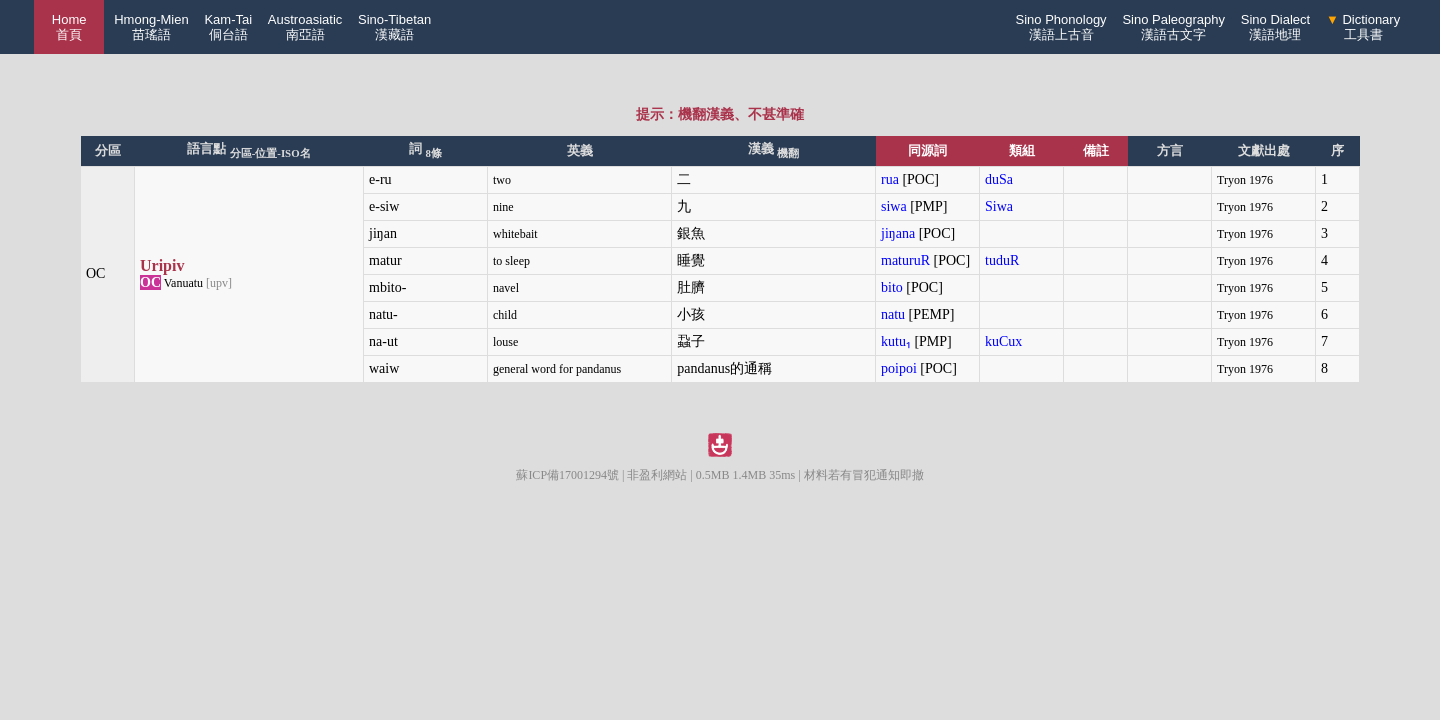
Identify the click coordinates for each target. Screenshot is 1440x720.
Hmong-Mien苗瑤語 (151, 27)
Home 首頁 (69, 27)
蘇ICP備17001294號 (567, 475)
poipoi (899, 368)
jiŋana (898, 233)
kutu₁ (896, 341)
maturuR (905, 260)
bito (892, 287)
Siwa (999, 206)
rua (890, 179)
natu (893, 314)
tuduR (1002, 260)
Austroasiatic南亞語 (305, 27)
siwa (894, 206)
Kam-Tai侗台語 (228, 27)
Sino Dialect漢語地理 (1275, 27)
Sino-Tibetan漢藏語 (394, 27)
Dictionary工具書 (1363, 27)
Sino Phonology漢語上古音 (1061, 27)
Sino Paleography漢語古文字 (1173, 27)
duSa (999, 179)
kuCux (1003, 341)
